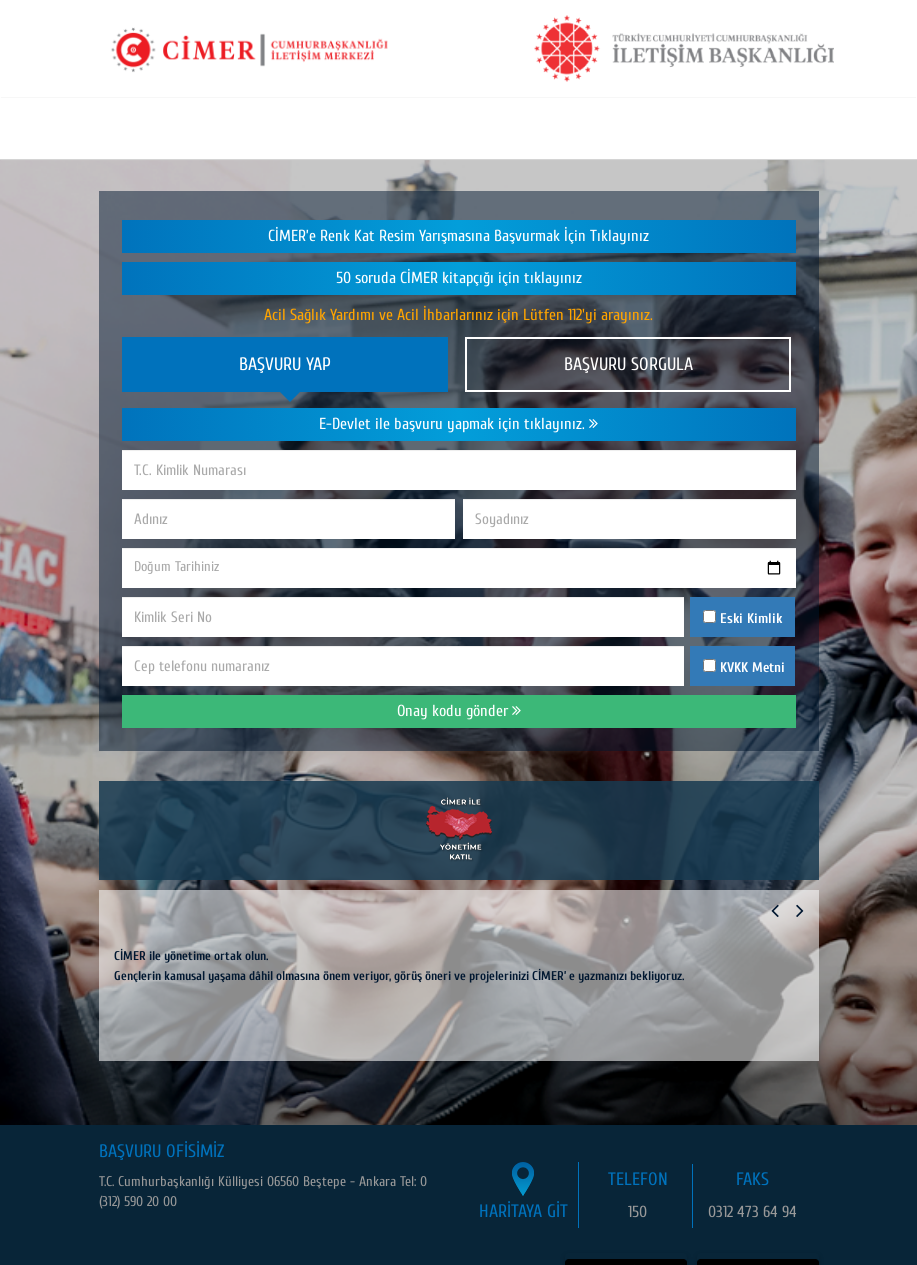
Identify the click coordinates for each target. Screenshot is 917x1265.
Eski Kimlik (742, 618)
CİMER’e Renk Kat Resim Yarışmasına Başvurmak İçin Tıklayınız (458, 236)
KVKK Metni (752, 667)
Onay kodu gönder (459, 711)
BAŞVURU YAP (285, 364)
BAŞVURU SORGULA (628, 364)
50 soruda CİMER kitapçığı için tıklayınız (459, 278)
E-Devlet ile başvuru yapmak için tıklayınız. (458, 424)
